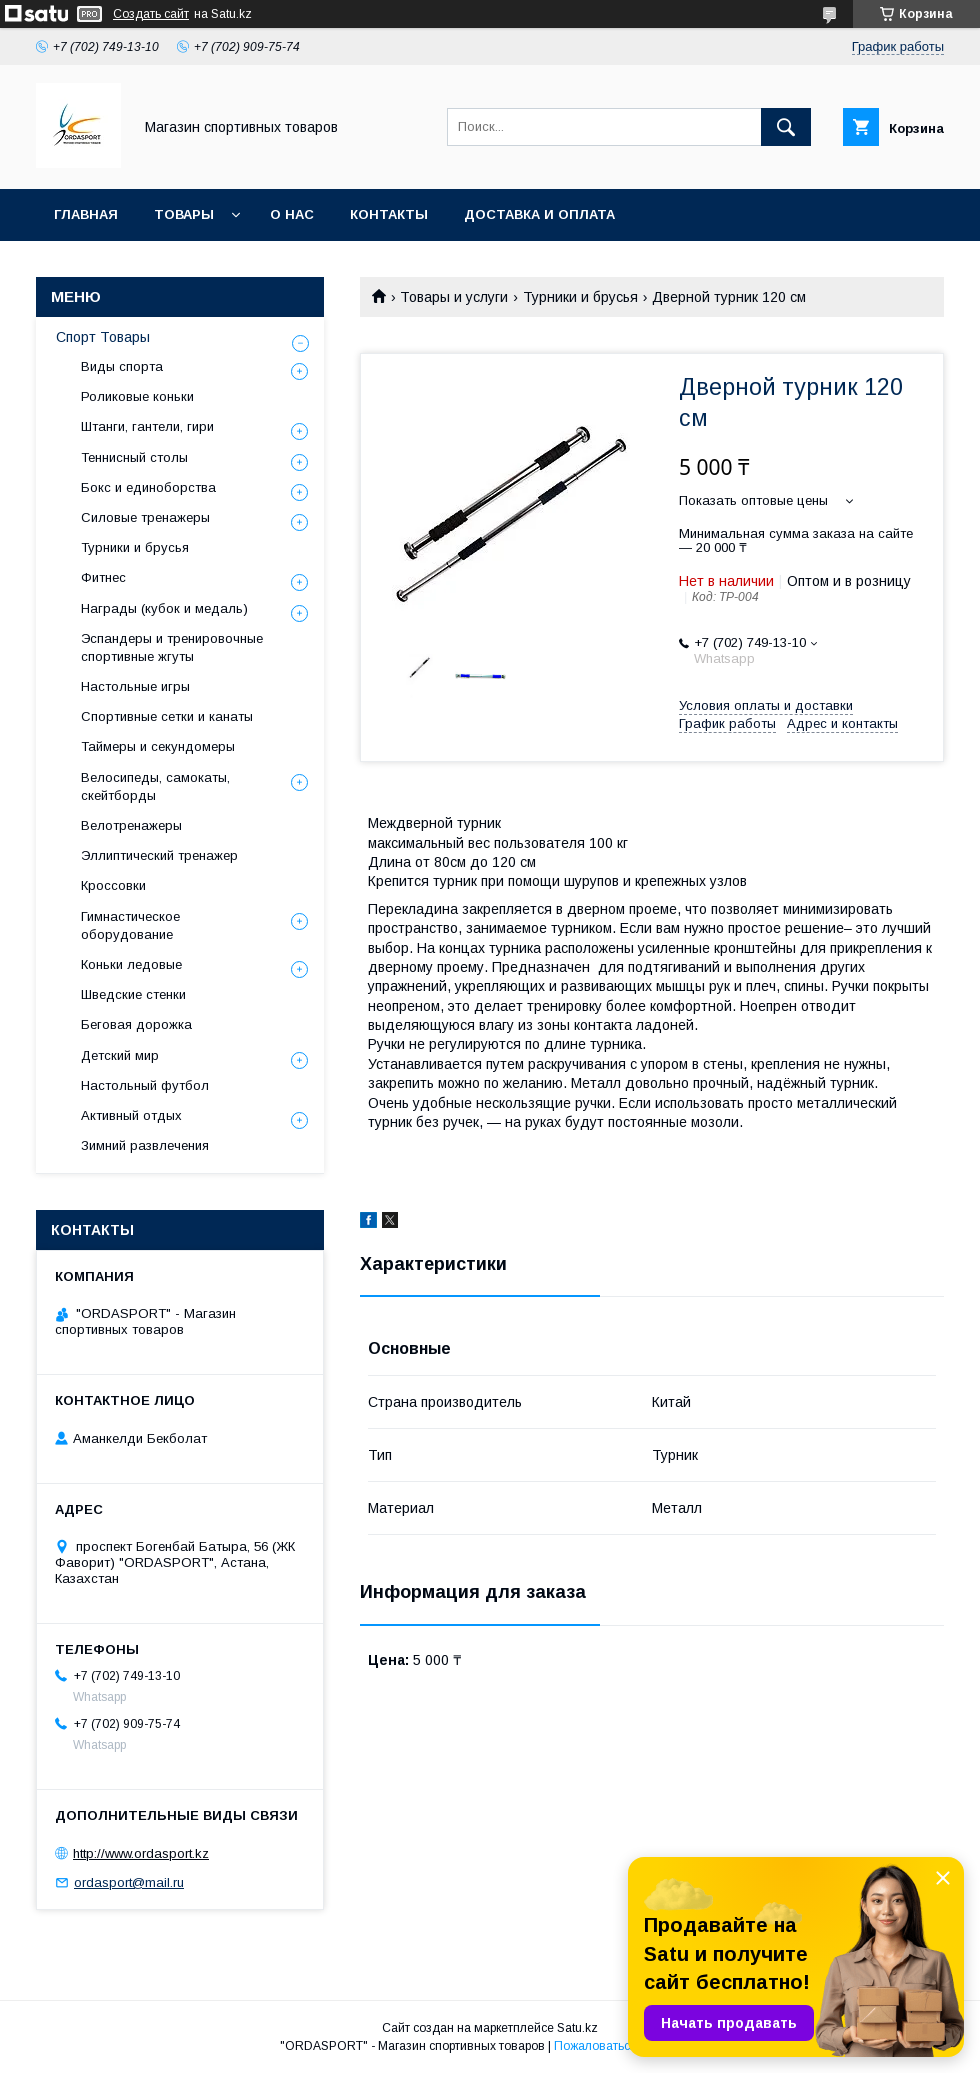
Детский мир (120, 1055)
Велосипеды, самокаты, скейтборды (155, 786)
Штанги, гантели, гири (147, 426)
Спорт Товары (103, 337)
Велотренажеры (131, 825)
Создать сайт (151, 14)
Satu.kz (577, 2028)
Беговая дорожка (136, 1024)
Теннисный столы (134, 457)
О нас (292, 214)
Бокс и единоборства (148, 487)
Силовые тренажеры (145, 517)
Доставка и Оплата (539, 214)
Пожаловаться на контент (627, 2046)
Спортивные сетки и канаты (167, 716)
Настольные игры (135, 686)
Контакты (389, 214)
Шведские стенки (133, 994)
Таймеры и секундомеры (158, 746)
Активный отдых (131, 1115)
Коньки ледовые (131, 964)
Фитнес (103, 577)
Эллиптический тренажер (159, 855)
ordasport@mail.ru (129, 1882)
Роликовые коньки (137, 396)
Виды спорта (122, 366)
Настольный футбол (145, 1085)
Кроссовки (113, 885)
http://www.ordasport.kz (141, 1853)
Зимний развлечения (145, 1145)
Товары (184, 214)
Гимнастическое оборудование (130, 925)
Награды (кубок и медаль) (164, 608)
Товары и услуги (454, 297)
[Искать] (786, 127)
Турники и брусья (580, 297)
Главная (86, 214)
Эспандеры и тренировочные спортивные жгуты (172, 647)
